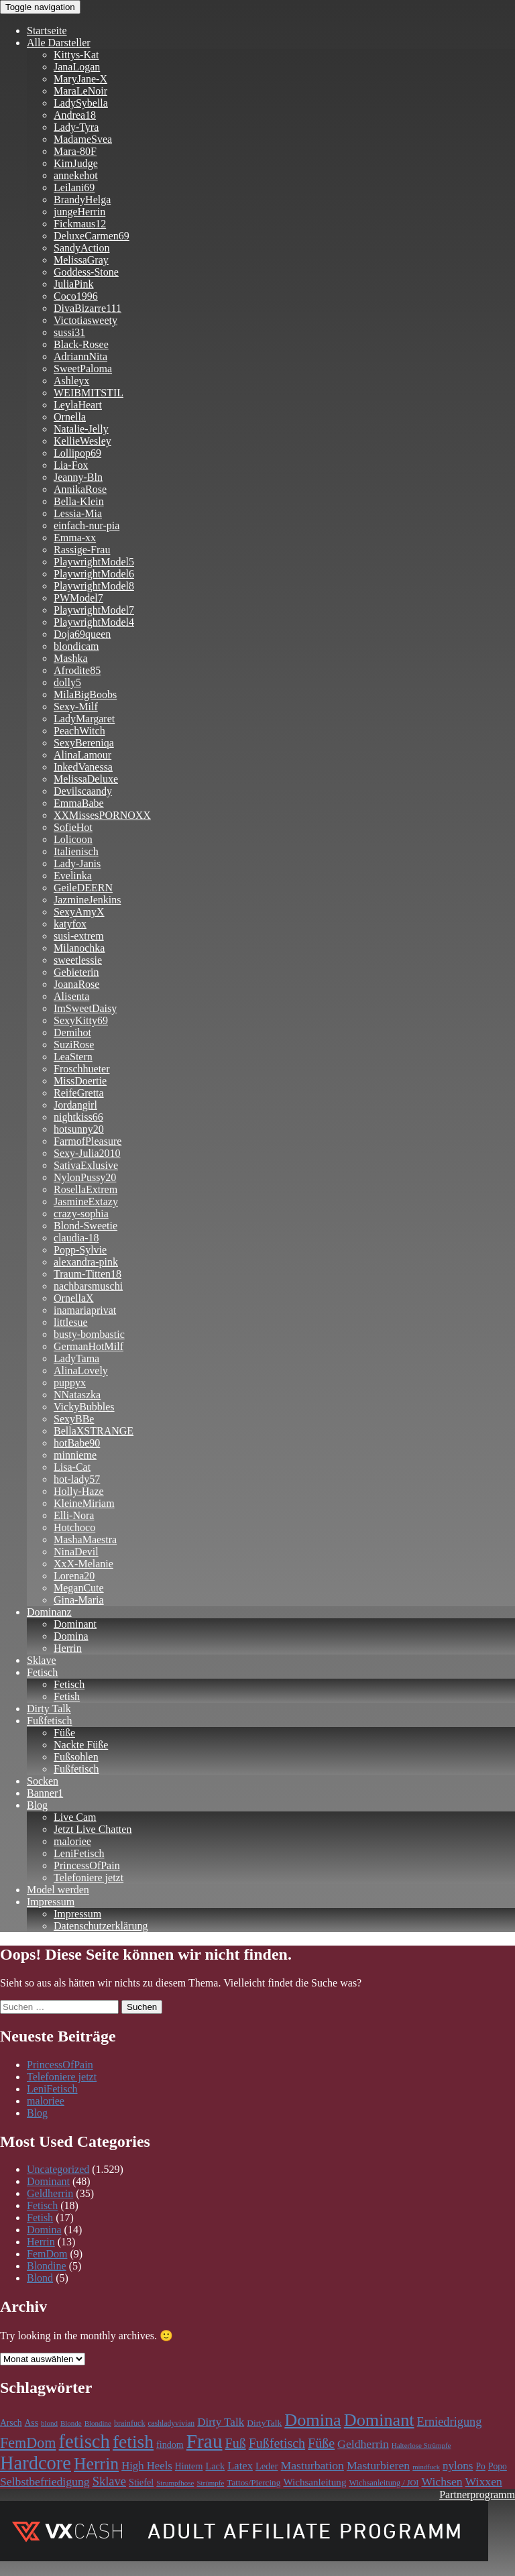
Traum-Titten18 (87, 1274)
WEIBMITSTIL (88, 392)
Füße (64, 1732)
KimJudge (76, 163)
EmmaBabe (79, 803)
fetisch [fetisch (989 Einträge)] (84, 2441)
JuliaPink (74, 284)
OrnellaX (74, 1298)
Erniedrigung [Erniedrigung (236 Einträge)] (449, 2421)
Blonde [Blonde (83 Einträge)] (71, 2423)
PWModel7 (78, 598)
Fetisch (42, 1672)
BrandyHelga (82, 199)
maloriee (72, 1841)
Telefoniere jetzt (88, 1877)
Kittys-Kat (76, 54)
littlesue (71, 1322)
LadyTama (76, 1358)
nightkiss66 (78, 1117)
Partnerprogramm (477, 2494)
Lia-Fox (71, 465)
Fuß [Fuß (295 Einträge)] (235, 2443)
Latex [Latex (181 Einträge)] (240, 2465)
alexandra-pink (86, 1262)
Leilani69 (74, 187)
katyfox (70, 924)
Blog (37, 1805)
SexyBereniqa (84, 742)
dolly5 (67, 682)
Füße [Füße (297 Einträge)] (321, 2443)
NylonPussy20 (85, 1177)
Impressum (50, 1901)
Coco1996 (76, 296)
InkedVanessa (83, 767)
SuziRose (74, 1044)
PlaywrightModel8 (94, 586)
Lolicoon (73, 839)
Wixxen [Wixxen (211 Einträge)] (483, 2481)
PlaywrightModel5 (94, 561)
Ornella (70, 417)
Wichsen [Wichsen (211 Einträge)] (441, 2481)
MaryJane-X (80, 79)
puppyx (70, 1382)
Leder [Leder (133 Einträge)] (266, 2466)
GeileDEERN (83, 887)
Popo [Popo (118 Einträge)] (497, 2466)
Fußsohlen (76, 1756)
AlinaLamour (82, 755)
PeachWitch (79, 730)
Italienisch (76, 851)
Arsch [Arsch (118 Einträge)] (11, 2423)
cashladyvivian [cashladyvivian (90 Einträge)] (171, 2423)
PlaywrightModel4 (94, 622)
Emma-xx (75, 537)
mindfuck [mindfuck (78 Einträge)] (426, 2467)
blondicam (76, 646)
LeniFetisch (79, 1853)
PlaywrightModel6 (94, 573)
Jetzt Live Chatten (92, 1829)
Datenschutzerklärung (101, 1925)
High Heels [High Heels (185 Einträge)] (146, 2465)
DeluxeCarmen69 (91, 235)
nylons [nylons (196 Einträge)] (458, 2465)
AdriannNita (80, 356)
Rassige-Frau (82, 549)
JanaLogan (77, 66)
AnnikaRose (80, 489)
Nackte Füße (81, 1744)
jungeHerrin (79, 211)
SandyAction (82, 248)
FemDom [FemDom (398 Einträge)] (28, 2442)
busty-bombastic (89, 1334)
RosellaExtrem (85, 1189)
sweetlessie (78, 960)
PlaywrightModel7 (94, 610)
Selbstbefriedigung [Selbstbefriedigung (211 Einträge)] (45, 2481)
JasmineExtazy (86, 1201)
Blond (40, 2278)
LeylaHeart (78, 404)
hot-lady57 (77, 1479)
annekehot (76, 175)
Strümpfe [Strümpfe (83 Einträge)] (210, 2483)
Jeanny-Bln (78, 477)
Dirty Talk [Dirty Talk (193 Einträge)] (220, 2422)
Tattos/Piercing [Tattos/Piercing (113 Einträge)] (253, 2482)
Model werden (58, 1889)
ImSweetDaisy (85, 1008)
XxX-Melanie (83, 1563)
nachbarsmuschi (88, 1286)
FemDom (47, 2253)
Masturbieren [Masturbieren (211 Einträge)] (378, 2465)
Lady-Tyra (76, 127)
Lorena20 (74, 1575)
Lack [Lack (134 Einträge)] (215, 2466)
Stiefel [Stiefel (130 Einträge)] (141, 2482)
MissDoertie (80, 1080)
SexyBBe (74, 1418)
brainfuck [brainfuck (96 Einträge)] (129, 2423)
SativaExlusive (86, 1165)
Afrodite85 (77, 670)
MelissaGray (81, 260)
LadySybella (81, 103)
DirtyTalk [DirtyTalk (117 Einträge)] (264, 2423)
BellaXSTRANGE (93, 1431)
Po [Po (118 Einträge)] (480, 2466)
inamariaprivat (85, 1310)
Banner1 (45, 1793)
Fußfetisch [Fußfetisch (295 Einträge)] (277, 2443)
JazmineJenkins (87, 899)
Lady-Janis (77, 863)
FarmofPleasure (87, 1141)
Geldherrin (50, 2193)
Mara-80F (75, 151)
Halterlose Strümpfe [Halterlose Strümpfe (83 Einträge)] (421, 2445)
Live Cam (75, 1817)
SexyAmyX (79, 911)
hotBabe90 (77, 1443)
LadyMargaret (84, 718)
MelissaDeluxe (86, 779)
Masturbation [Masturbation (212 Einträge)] (312, 2465)
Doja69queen (82, 634)
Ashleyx (71, 380)
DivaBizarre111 (87, 308)
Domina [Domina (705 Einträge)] (312, 2420)
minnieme (75, 1455)
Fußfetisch (49, 1720)
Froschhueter (82, 1068)
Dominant (75, 1624)
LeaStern (73, 1056)
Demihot (72, 1032)
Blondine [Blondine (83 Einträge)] (97, 2423)
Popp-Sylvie (80, 1249)
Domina (71, 1636)
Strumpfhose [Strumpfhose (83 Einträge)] (175, 2483)
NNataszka (77, 1394)
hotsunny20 (79, 1129)
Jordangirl (75, 1105)
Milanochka (79, 948)
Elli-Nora (74, 1515)
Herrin (68, 1648)
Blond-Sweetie (85, 1225)
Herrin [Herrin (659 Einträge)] (96, 2463)
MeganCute (79, 1587)
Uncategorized (58, 2169)
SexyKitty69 (81, 1020)
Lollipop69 (77, 453)
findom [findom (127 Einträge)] (170, 2444)
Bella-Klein (79, 501)
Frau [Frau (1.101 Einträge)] (204, 2441)
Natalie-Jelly (81, 429)
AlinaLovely (81, 1370)
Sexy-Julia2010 (87, 1153)
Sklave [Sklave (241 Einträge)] (109, 2481)
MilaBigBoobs (85, 694)
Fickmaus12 (80, 223)
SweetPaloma (83, 368)
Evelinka (73, 875)
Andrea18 (75, 115)
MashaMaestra (85, 1539)
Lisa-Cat (72, 1467)
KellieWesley (82, 441)
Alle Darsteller (59, 42)
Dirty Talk (49, 1708)
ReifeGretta (79, 1093)
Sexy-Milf (76, 706)
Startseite (47, 30)
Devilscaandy (83, 791)
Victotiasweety (85, 320)
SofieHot (73, 827)
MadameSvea (83, 139)
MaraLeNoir (80, 91)
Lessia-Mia (78, 513)
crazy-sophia (81, 1213)
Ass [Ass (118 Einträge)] (31, 2423)
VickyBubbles (84, 1406)
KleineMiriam (84, 1503)
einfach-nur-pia (86, 525)
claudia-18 (76, 1237)
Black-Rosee (81, 344)
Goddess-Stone (86, 272)
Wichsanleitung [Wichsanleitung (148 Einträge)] (314, 2482)
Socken (42, 1781)
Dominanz (49, 1612)
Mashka (71, 658)
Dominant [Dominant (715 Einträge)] (379, 2420)
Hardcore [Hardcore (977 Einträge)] (35, 2463)
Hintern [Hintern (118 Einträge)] (189, 2466)
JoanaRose (76, 984)
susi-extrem (79, 936)
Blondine (46, 2266)
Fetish (67, 1696)
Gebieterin (76, 972)
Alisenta (71, 996)
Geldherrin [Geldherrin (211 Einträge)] (363, 2444)
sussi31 (69, 332)
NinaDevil (76, 1551)
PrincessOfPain (87, 1865)
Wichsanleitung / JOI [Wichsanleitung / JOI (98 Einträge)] (383, 2482)
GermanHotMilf (88, 1346)
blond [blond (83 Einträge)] (49, 2423)
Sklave (41, 1660)
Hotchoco (74, 1527)
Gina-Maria (79, 1600)
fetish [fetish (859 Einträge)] (133, 2441)
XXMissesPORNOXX (102, 815)
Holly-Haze (79, 1491)
